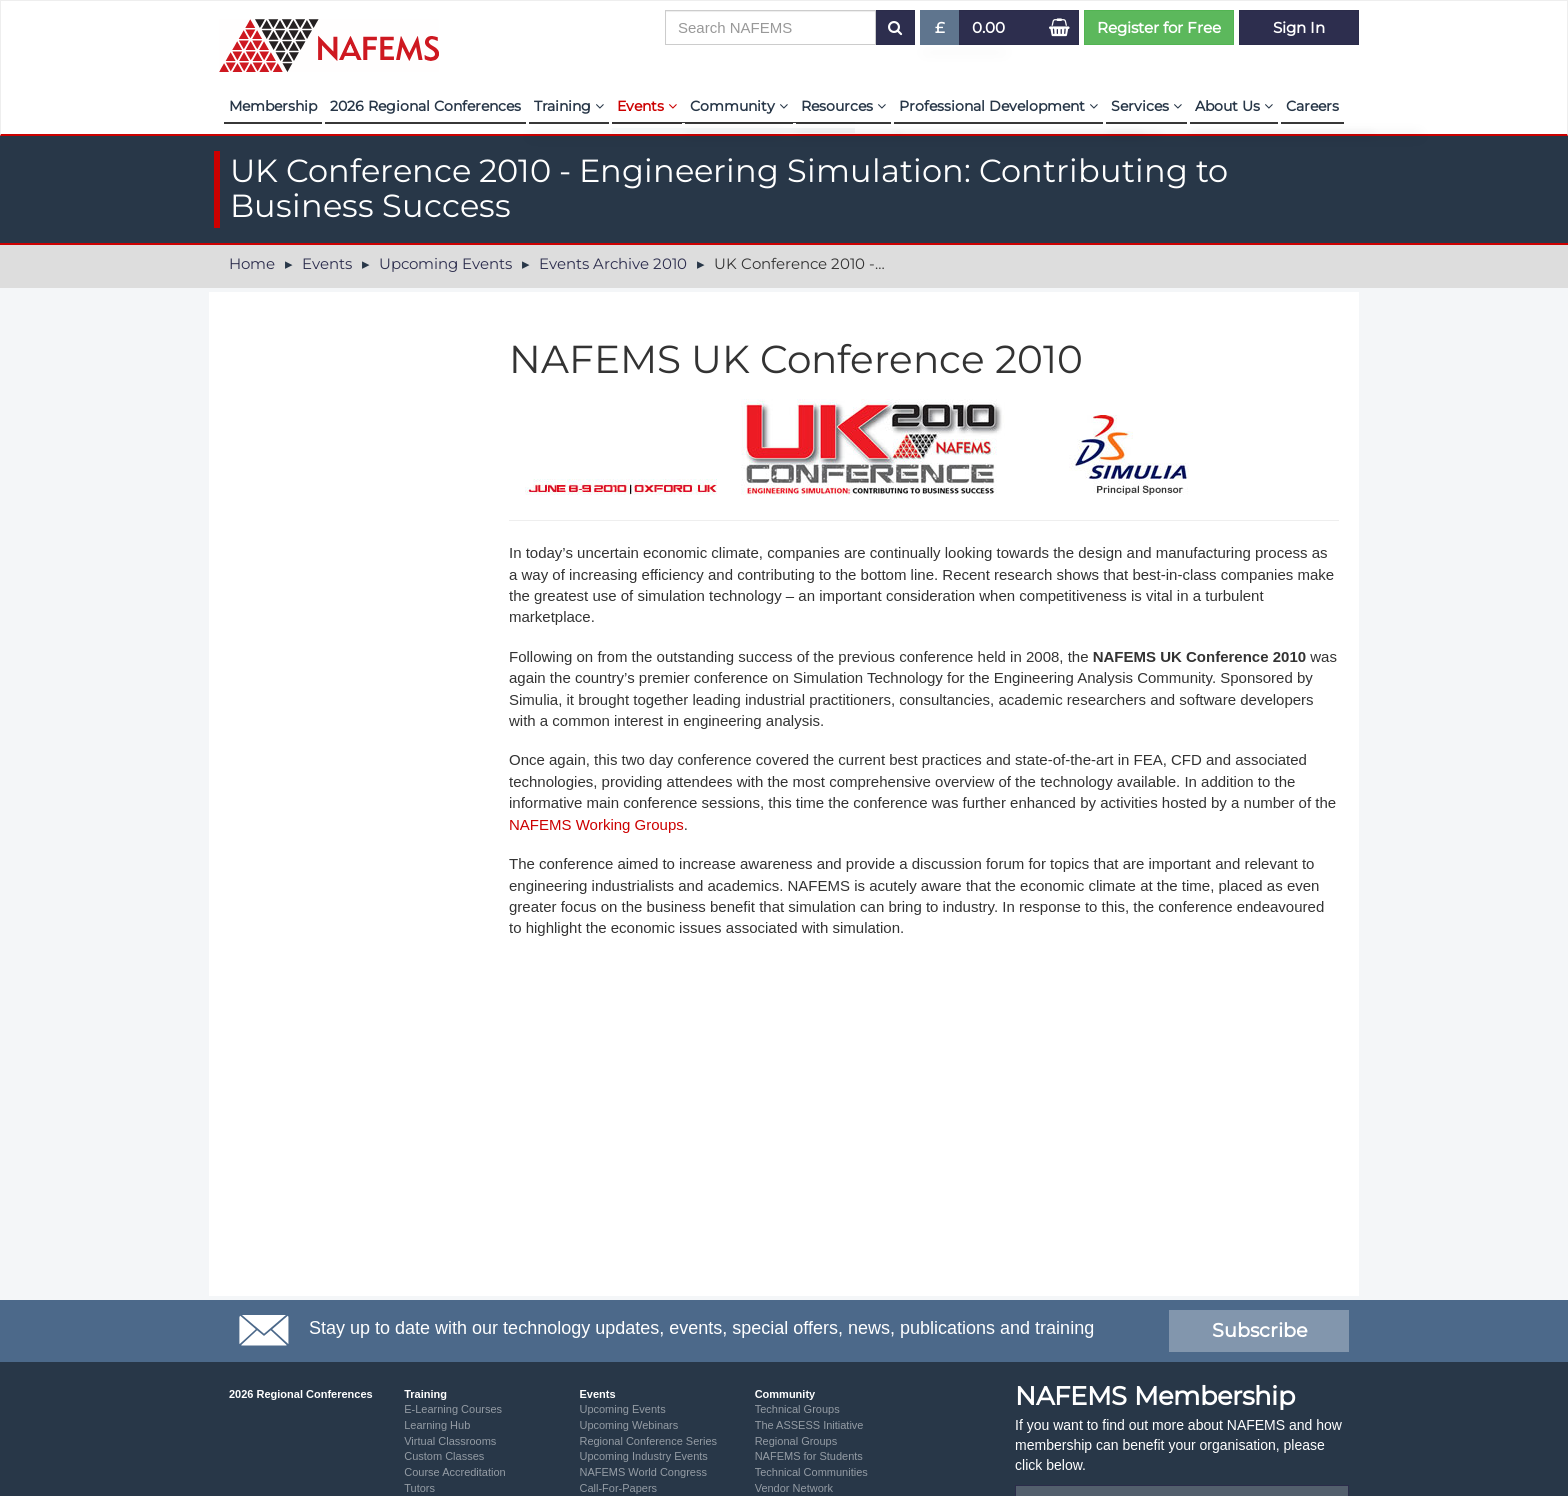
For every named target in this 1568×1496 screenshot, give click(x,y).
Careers (1312, 106)
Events (647, 106)
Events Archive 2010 (613, 263)
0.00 (988, 27)
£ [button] (940, 31)
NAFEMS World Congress (643, 1472)
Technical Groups (797, 1409)
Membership (273, 106)
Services (1146, 106)
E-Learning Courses (453, 1409)
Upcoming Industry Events (643, 1456)
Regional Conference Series (648, 1441)
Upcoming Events (445, 263)
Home (252, 263)
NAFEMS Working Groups (596, 824)
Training (569, 106)
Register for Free (1159, 27)
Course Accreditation (455, 1472)
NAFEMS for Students (809, 1456)
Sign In (1299, 27)
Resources (843, 106)
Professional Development (998, 106)
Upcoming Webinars (628, 1425)
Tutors (419, 1488)
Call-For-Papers (618, 1488)
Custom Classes (444, 1456)
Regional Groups (796, 1441)
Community (739, 106)
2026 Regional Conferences (425, 106)
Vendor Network (794, 1488)
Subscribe (1259, 1330)
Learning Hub (437, 1425)
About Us (1234, 106)
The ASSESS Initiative (809, 1425)
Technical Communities (811, 1472)
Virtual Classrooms (450, 1441)
